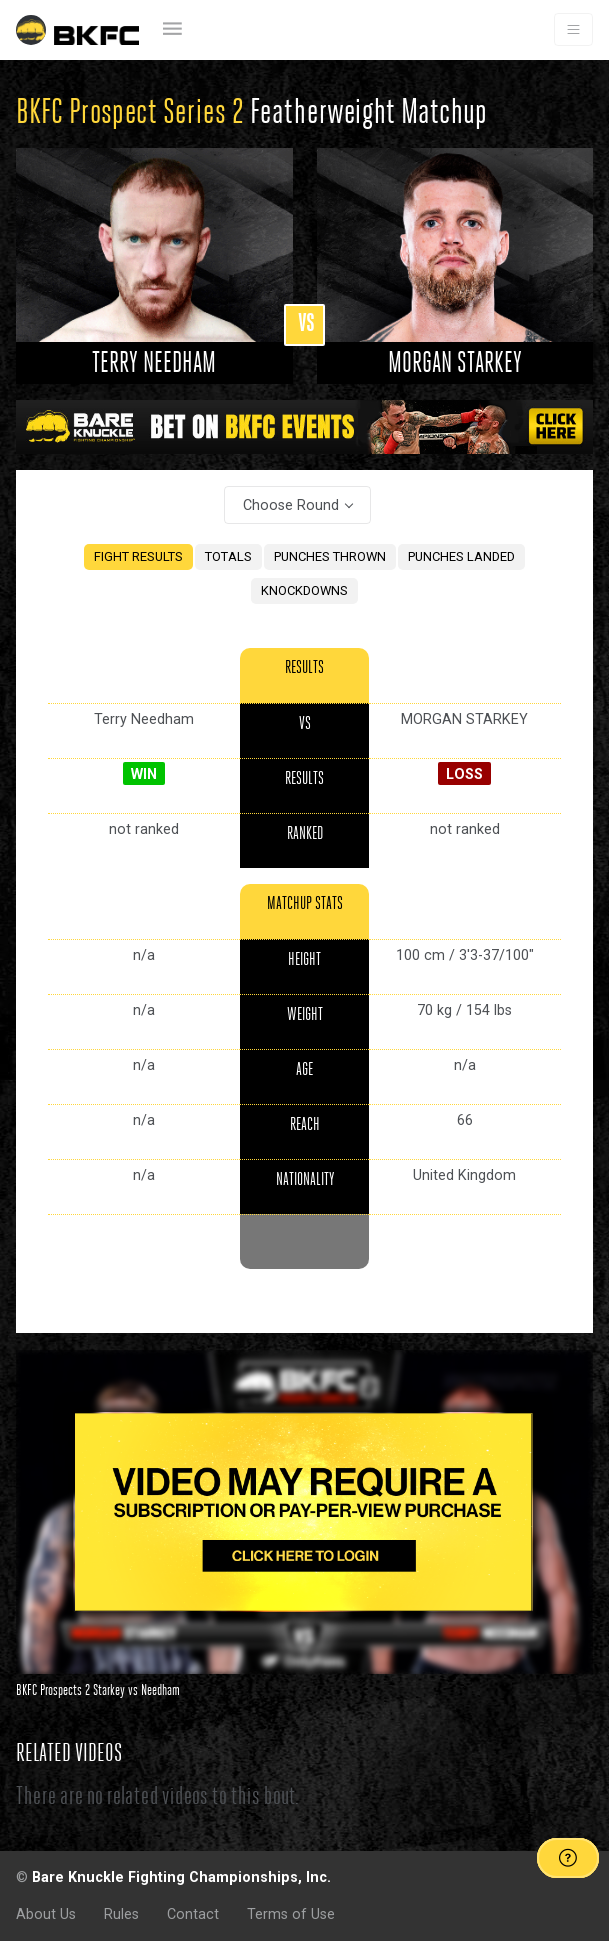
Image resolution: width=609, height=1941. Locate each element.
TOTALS (228, 556)
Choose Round (291, 505)
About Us (46, 1914)
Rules (121, 1914)
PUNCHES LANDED (461, 556)
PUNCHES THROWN (330, 556)
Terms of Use (291, 1914)
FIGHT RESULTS (138, 556)
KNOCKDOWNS (304, 590)
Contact (193, 1914)
